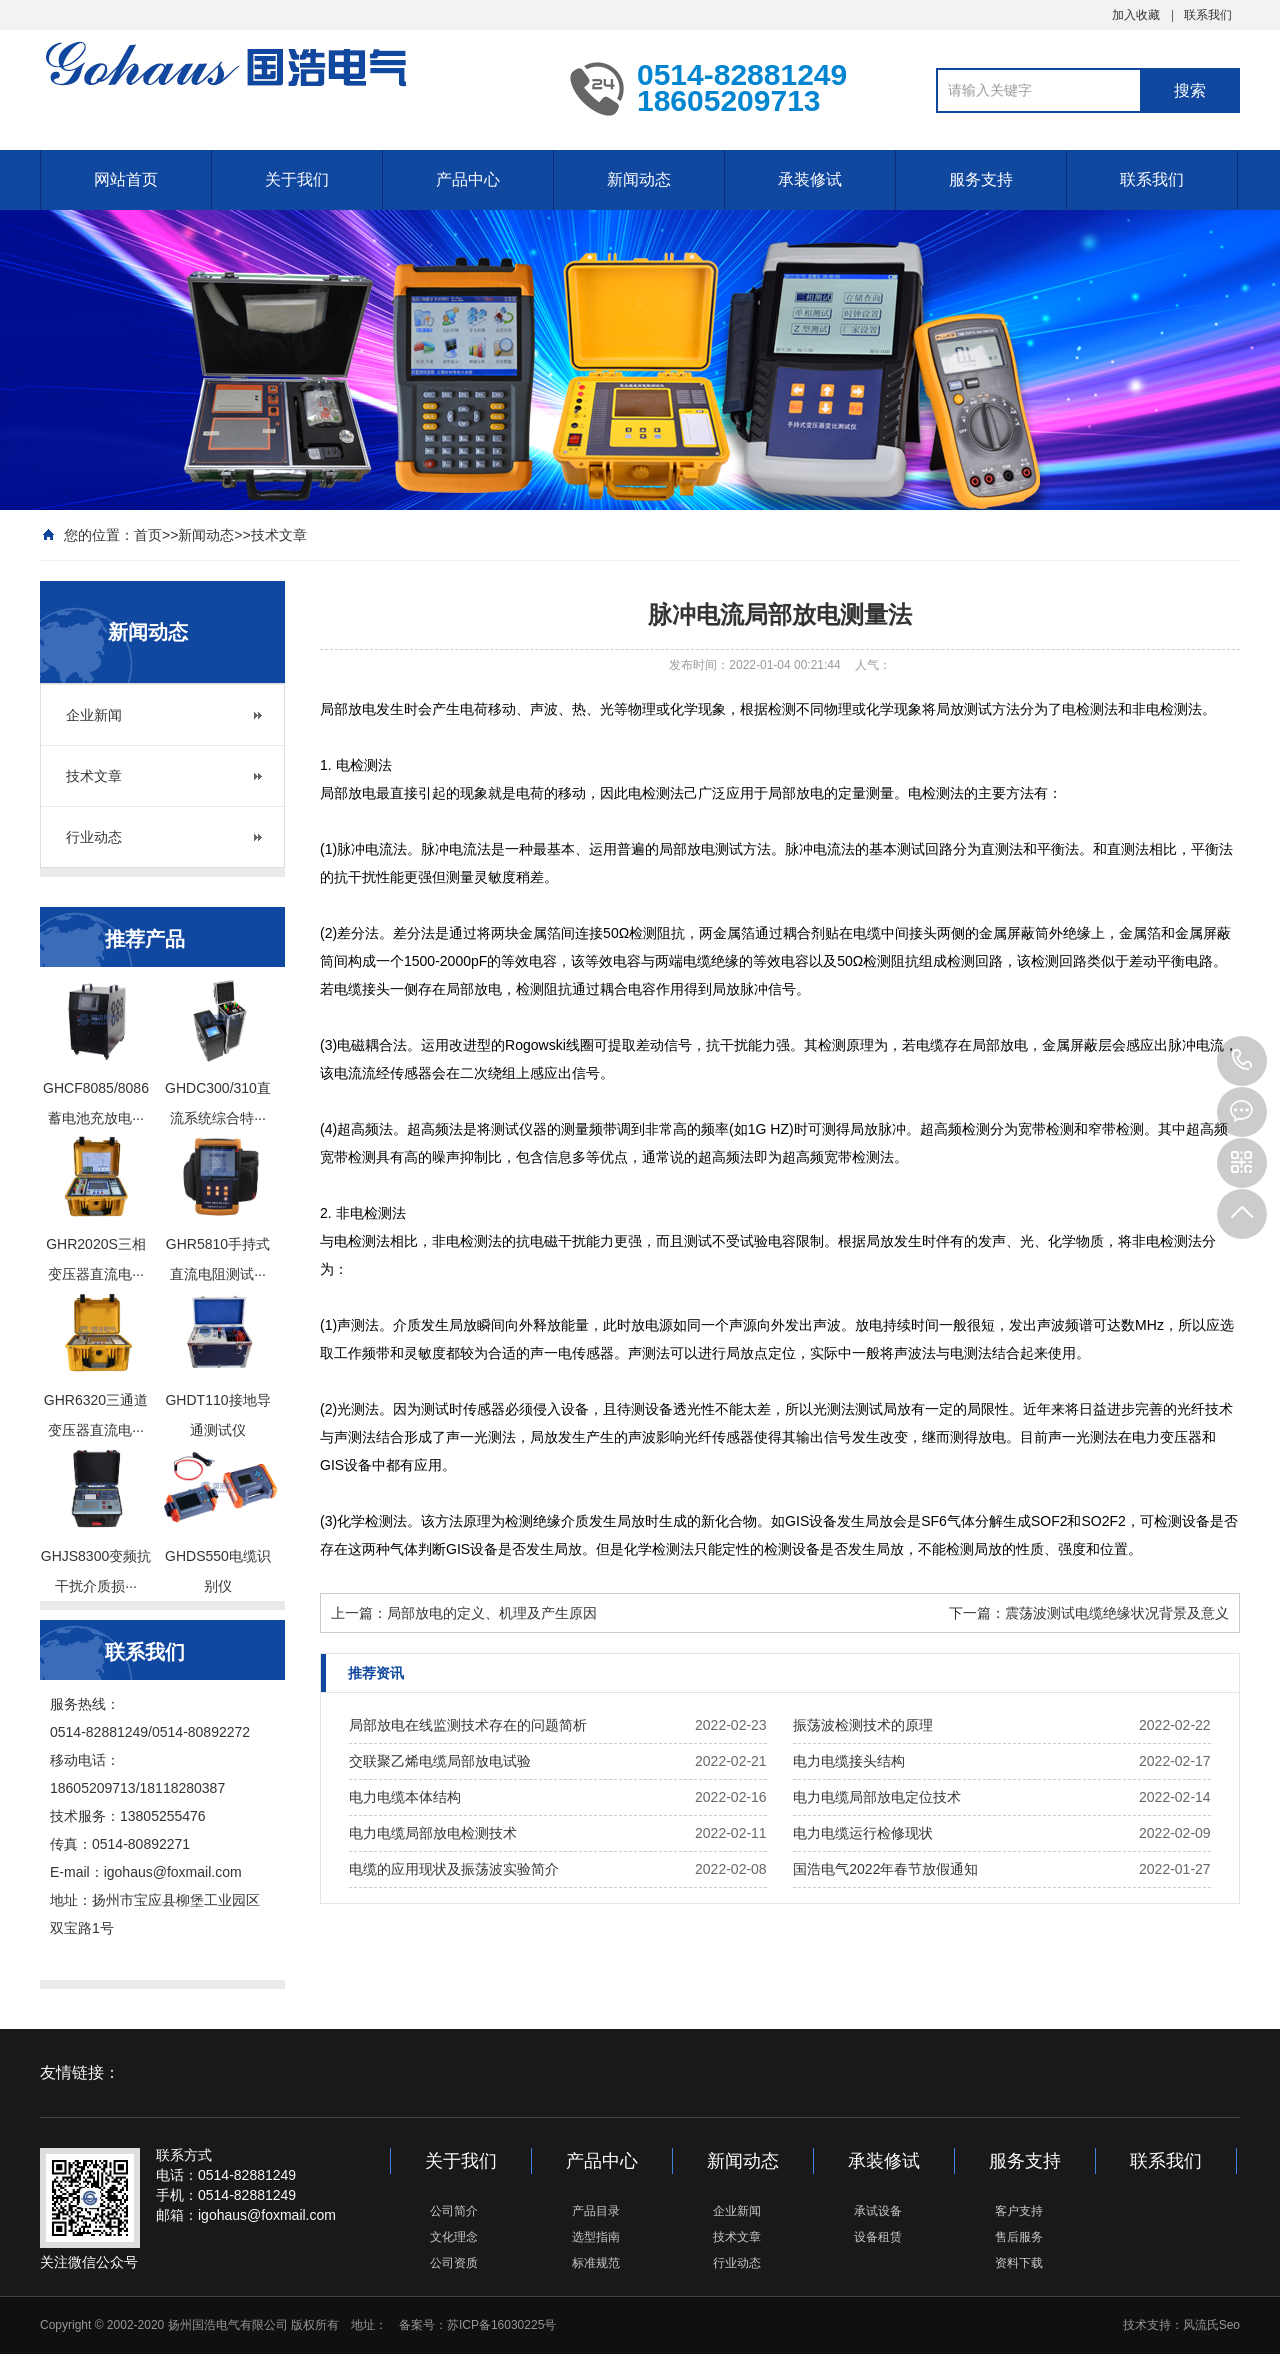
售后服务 (1019, 2237)
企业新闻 (94, 715)
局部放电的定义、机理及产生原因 (492, 1613)
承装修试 (810, 179)
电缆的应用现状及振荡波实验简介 (454, 1869)
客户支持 (1019, 2211)
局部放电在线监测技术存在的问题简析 (468, 1725)
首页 (148, 535)
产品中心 (468, 179)
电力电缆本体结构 (405, 1797)
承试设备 (878, 2211)
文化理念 (454, 2237)
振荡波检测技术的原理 (863, 1725)
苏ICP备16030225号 (501, 2325)
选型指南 (596, 2237)
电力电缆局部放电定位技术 (877, 1797)
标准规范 (596, 2263)
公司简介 (454, 2211)
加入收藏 (1136, 15)
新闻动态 (639, 179)
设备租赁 (878, 2237)
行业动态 (94, 837)
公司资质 (454, 2263)
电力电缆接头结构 (849, 1761)
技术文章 (279, 535)
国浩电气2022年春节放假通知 (885, 1869)
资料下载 (1019, 2263)
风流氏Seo (1211, 2325)
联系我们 (1208, 15)
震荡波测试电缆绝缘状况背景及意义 (1117, 1613)
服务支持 (981, 179)
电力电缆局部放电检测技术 (433, 1833)
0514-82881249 (1242, 1061)
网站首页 (126, 179)
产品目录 (596, 2211)
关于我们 (297, 179)
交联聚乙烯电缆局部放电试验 (440, 1761)
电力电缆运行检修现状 (863, 1833)
